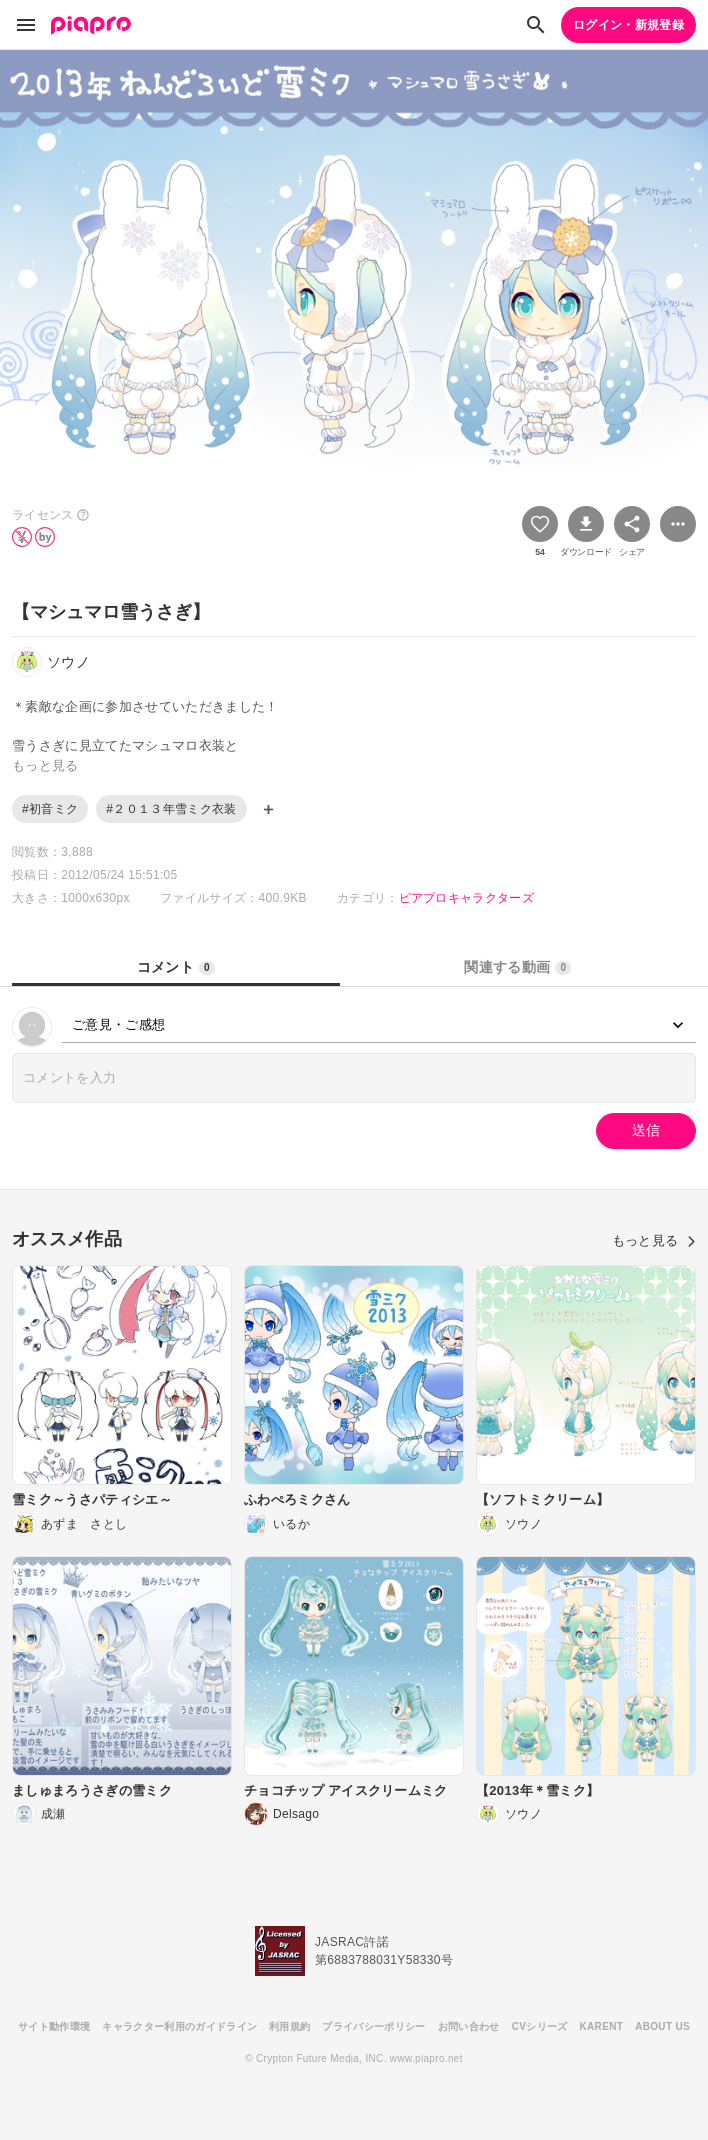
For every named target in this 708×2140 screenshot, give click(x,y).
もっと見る (654, 1240)
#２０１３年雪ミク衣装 (171, 809)
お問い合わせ (469, 2026)
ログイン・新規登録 (628, 25)
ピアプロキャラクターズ (467, 898)
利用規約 (289, 2026)
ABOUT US (662, 2026)
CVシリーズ (540, 2026)
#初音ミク (50, 809)
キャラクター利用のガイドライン (179, 2026)
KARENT (602, 2026)
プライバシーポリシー (373, 2026)
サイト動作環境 (54, 2026)
